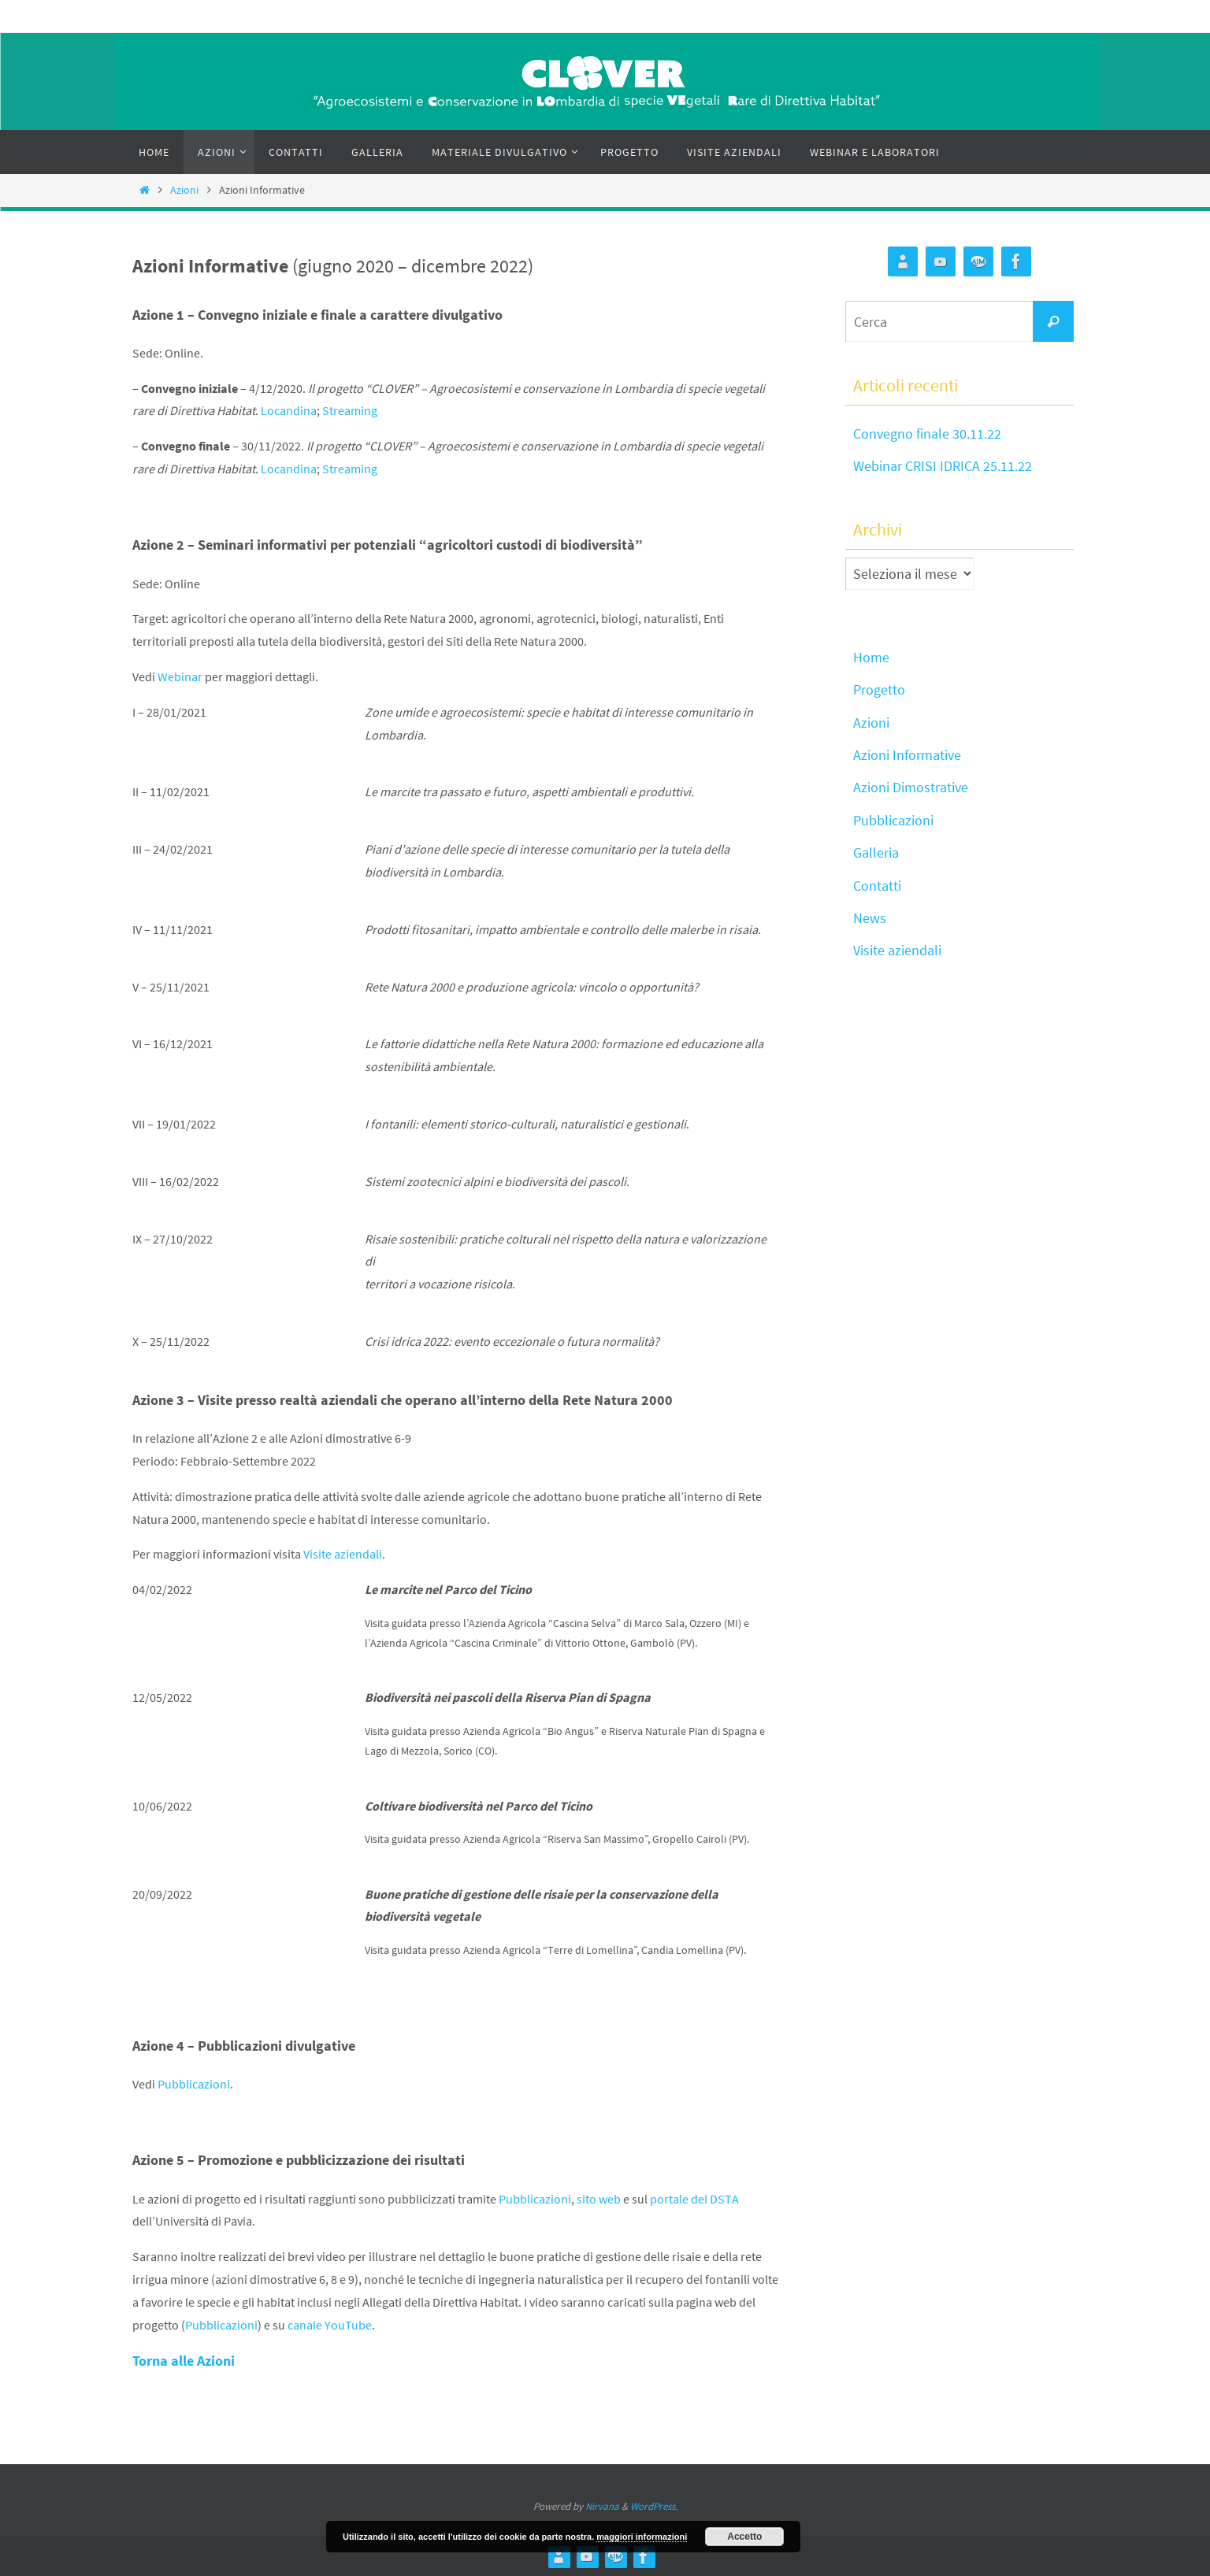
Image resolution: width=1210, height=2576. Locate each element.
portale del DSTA (694, 2199)
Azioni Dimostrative (910, 787)
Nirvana (602, 2506)
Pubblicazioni (194, 2084)
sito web (599, 2199)
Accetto (744, 2536)
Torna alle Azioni (183, 2361)
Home (871, 657)
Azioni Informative (907, 755)
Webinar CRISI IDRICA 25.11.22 (942, 466)
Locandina (289, 410)
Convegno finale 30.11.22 (927, 433)
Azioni (184, 190)
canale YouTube (330, 2325)
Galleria (876, 852)
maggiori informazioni (641, 2536)
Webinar (180, 676)
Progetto (879, 689)
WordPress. (653, 2506)
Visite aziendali (342, 1554)
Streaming (349, 410)
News (869, 918)
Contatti (877, 886)
